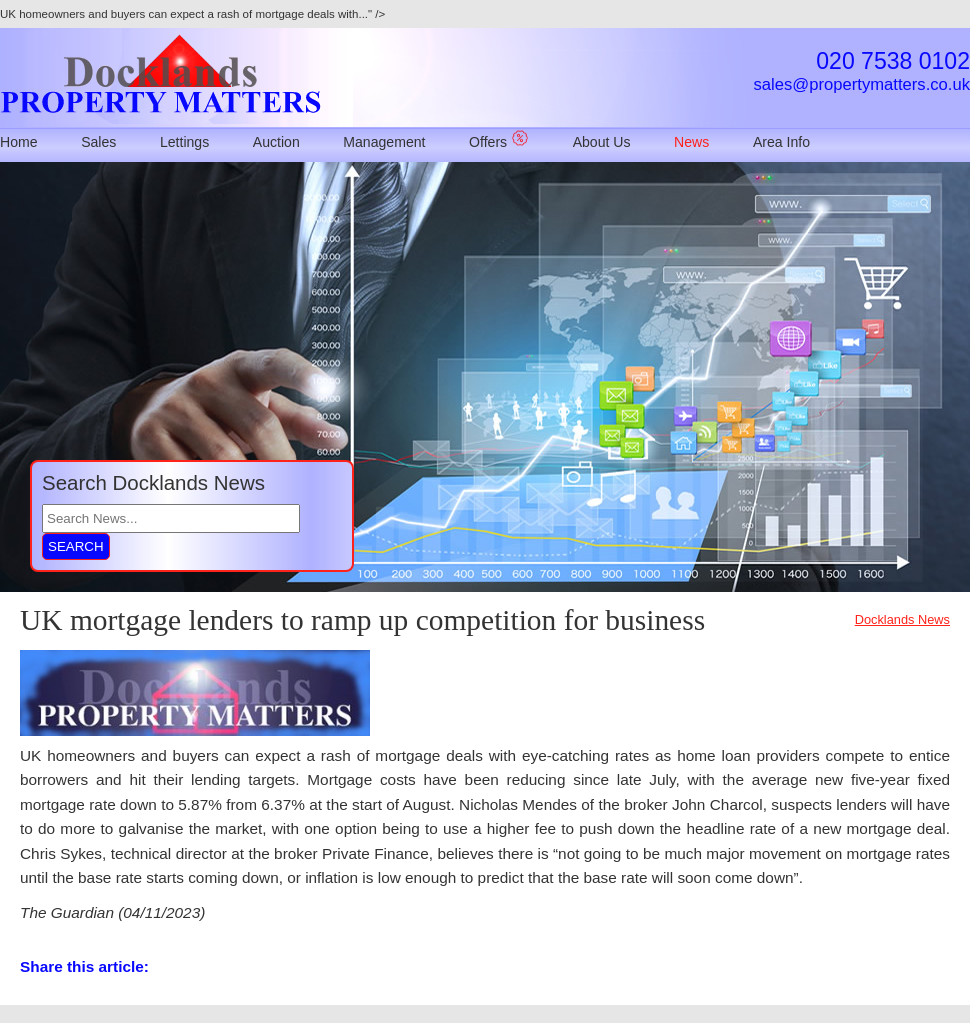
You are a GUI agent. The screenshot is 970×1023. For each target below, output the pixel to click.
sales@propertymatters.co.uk (862, 84)
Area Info (781, 142)
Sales (98, 142)
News (691, 142)
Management (384, 142)
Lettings (184, 142)
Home (19, 142)
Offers (499, 142)
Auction (276, 142)
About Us (602, 142)
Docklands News (902, 619)
